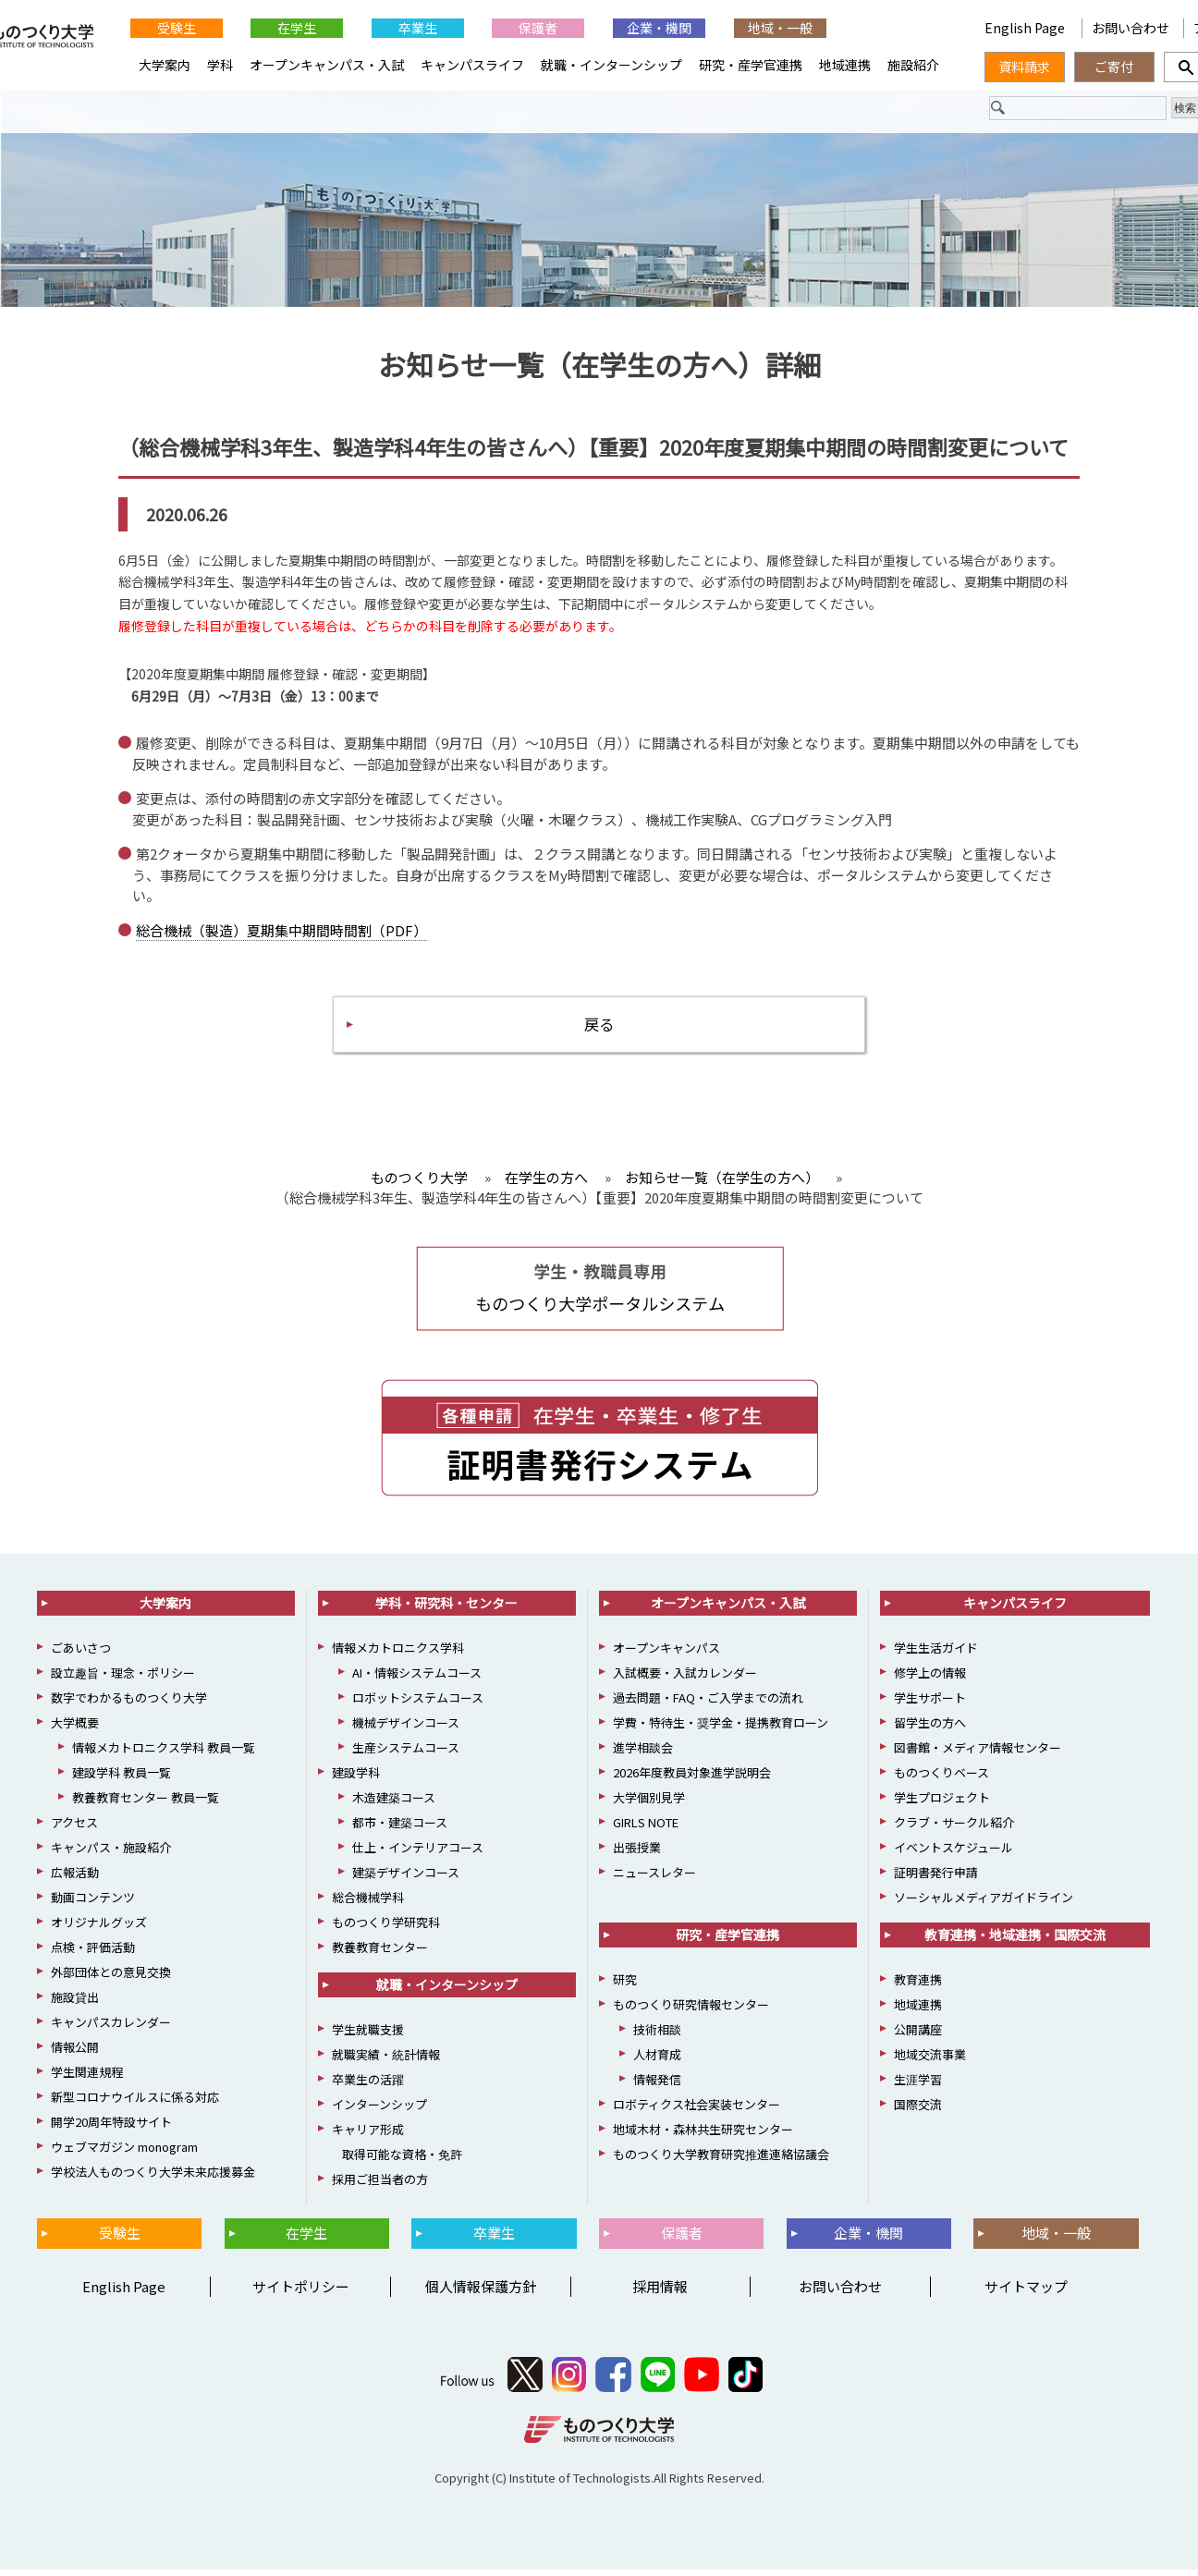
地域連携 (845, 64)
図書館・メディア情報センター (977, 1754)
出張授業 (637, 1853)
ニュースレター (654, 1878)
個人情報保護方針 (480, 2292)
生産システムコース (405, 1754)
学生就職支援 (368, 2036)
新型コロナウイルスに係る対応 (135, 2103)
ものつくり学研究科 (386, 1928)
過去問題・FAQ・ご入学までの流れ (708, 1704)
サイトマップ (1026, 2292)
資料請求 (1024, 66)
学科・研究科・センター (446, 1609)
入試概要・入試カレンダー (685, 1679)
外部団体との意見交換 (111, 1978)
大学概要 (75, 1729)
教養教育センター (380, 1953)
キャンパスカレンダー (111, 2028)
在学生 (296, 27)
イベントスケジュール (953, 1853)
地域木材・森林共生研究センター (703, 2135)
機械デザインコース (405, 1729)
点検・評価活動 (93, 1953)
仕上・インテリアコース (417, 1853)
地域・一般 (780, 27)
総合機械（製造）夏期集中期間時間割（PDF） (281, 932)
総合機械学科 (368, 1903)
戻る (599, 1028)
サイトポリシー (300, 2292)
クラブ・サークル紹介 (954, 1828)
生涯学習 (918, 2085)
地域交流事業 (930, 2060)
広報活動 (75, 1878)
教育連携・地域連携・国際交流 (1015, 1941)
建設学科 (356, 1779)
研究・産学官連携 (750, 64)
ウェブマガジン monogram (124, 2153)
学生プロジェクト (942, 1804)
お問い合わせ (1130, 27)
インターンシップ (379, 2110)
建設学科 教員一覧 (121, 1779)
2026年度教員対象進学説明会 (692, 1779)
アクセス (74, 1828)
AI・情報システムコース (417, 1679)
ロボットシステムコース (417, 1704)
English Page (1026, 27)
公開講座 (918, 2036)
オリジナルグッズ (99, 1928)
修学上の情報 (930, 1679)
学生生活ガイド (936, 1654)
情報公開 (75, 2053)
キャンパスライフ (472, 64)
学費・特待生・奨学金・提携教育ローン (720, 1729)
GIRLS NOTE (645, 1828)
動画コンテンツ (93, 1903)
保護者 (538, 27)
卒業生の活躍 (368, 2085)
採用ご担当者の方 (380, 2185)
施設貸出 (75, 2003)
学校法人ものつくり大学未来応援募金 (153, 2178)
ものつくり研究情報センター (691, 2011)
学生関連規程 (87, 2078)
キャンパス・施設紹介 (111, 1853)
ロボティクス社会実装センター (696, 2110)
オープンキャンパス (666, 1654)
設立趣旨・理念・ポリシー (123, 1679)
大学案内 (164, 64)
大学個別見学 (649, 1804)
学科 (220, 64)
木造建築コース (393, 1804)
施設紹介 (913, 64)
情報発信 (657, 2085)
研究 (625, 1986)
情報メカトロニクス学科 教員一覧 (163, 1754)
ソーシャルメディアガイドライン (983, 1903)
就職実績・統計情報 (386, 2060)
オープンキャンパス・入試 (327, 64)
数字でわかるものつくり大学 (129, 1704)
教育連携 (918, 1986)
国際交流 (918, 2110)
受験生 (176, 27)
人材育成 (657, 2060)
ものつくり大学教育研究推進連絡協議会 (721, 2160)
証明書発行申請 (936, 1878)
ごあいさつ (81, 1654)
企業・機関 (659, 27)
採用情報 (660, 2292)
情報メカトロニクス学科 (398, 1654)
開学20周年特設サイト (111, 2128)
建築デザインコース (405, 1878)
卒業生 (417, 27)
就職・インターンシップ (611, 64)
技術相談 (657, 2036)
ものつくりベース (941, 1779)
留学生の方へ (930, 1729)
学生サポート (930, 1704)
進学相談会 (643, 1754)
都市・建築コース (399, 1828)
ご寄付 (1113, 66)
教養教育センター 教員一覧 (145, 1804)
